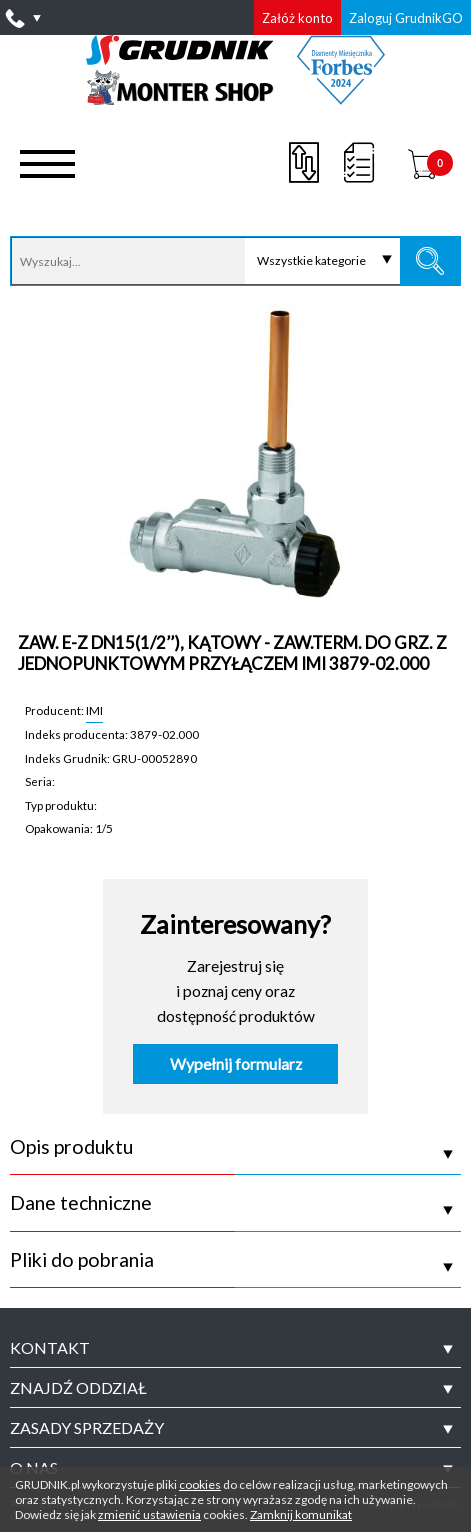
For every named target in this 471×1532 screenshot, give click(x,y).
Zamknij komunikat (301, 1514)
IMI (94, 710)
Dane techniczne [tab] (81, 1203)
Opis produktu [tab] (71, 1147)
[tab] (235, 1348)
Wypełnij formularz (236, 1064)
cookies (200, 1484)
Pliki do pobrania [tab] (82, 1260)
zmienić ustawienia (149, 1514)
